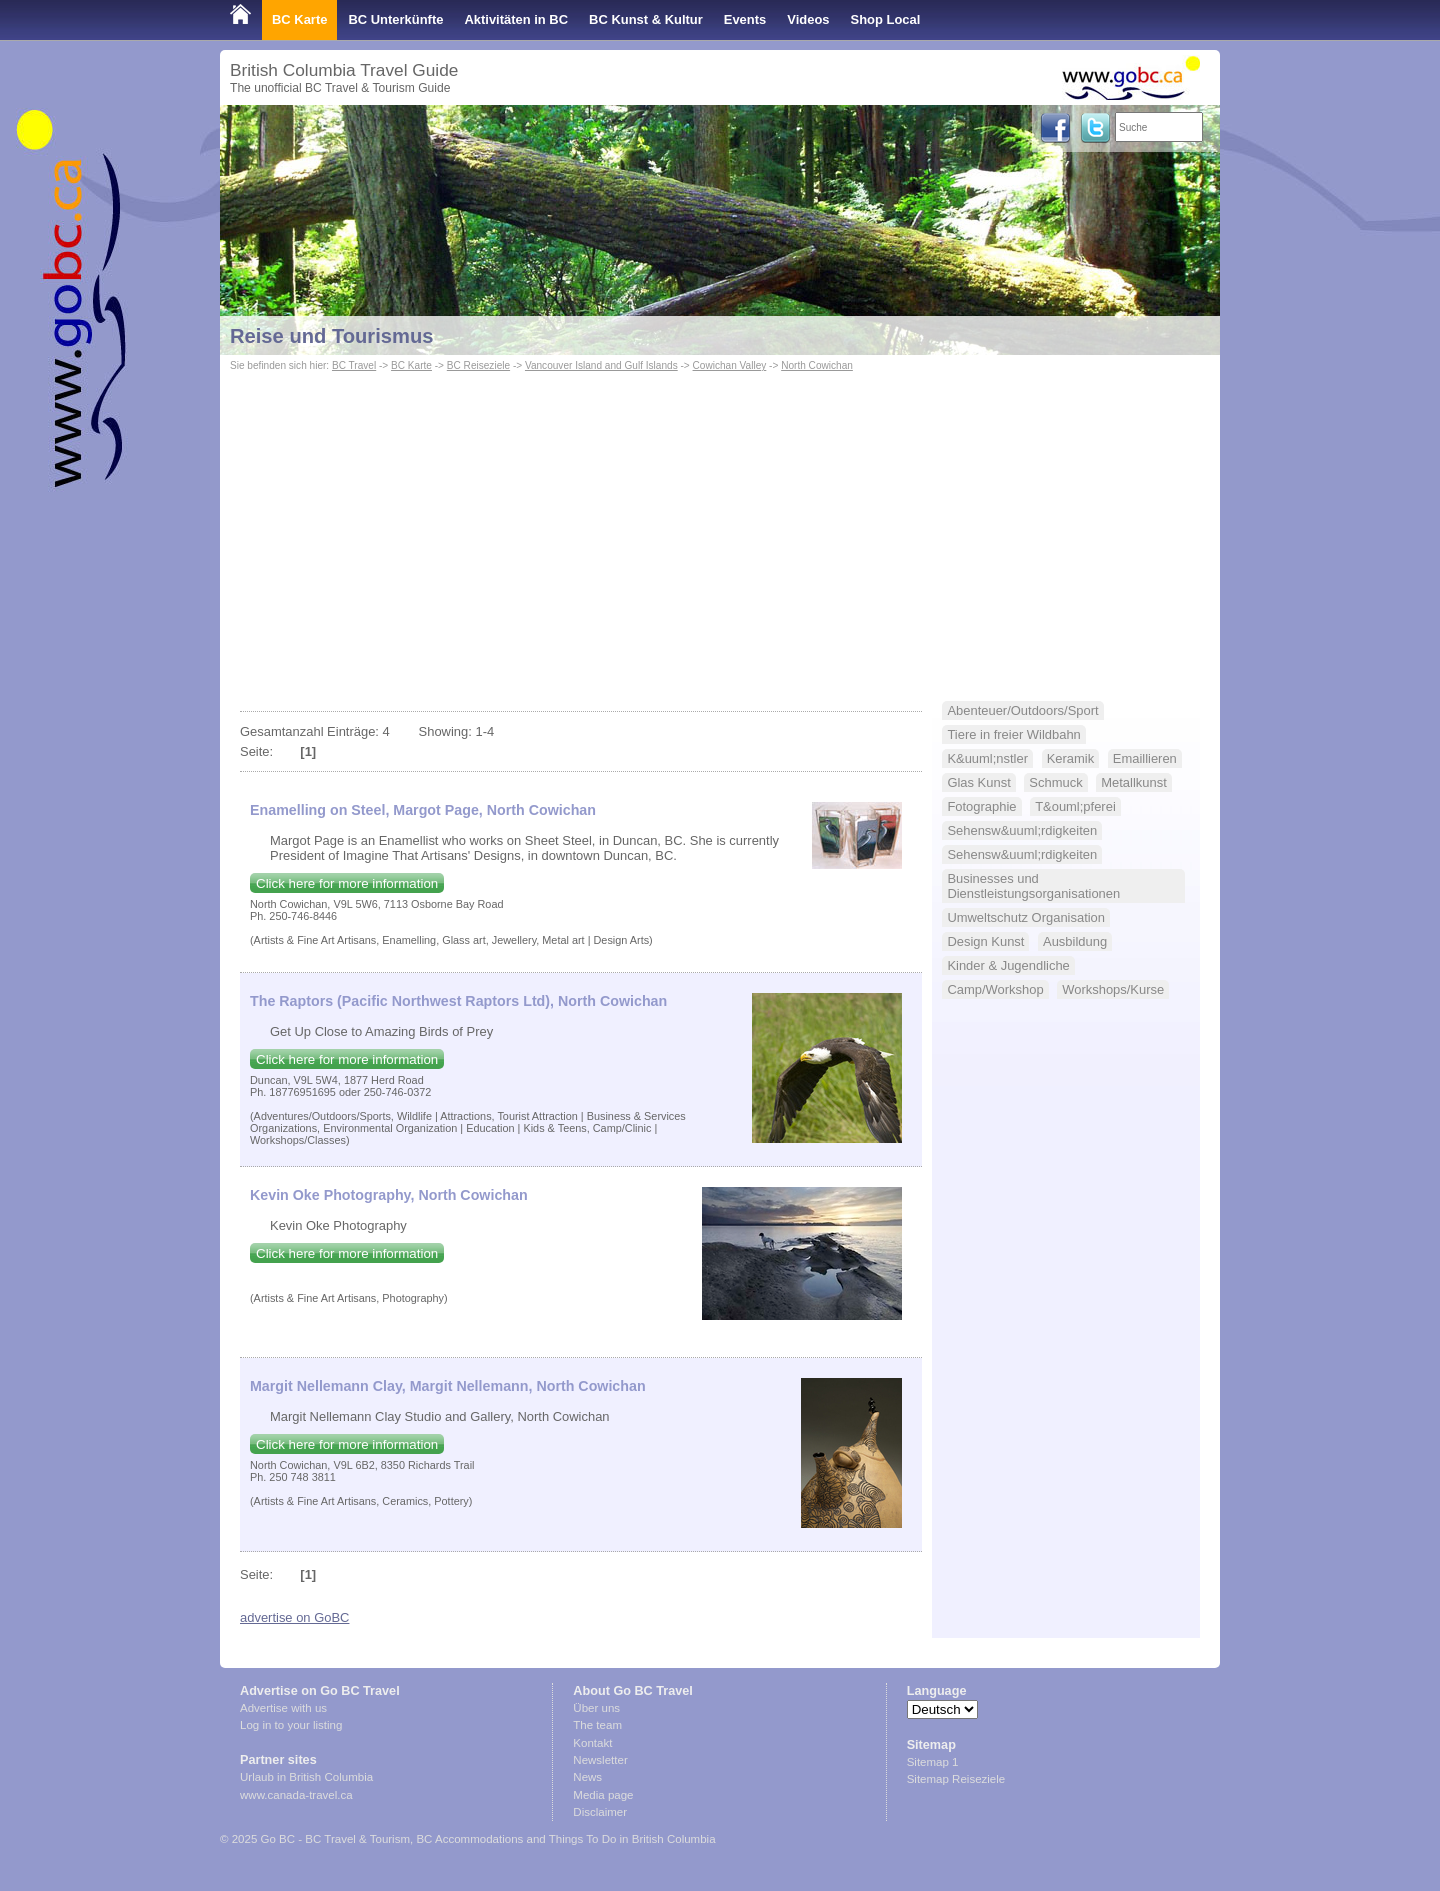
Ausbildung (1075, 941)
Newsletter (600, 1760)
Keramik (1071, 758)
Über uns (596, 1708)
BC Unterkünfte (395, 19)
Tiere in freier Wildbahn (1013, 734)
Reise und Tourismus (331, 336)
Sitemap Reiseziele (956, 1779)
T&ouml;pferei (1075, 806)
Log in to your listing (291, 1725)
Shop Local (886, 19)
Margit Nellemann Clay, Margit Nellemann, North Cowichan (448, 1386)
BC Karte (299, 19)
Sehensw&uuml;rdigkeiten (1022, 830)
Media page (603, 1795)
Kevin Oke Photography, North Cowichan (389, 1195)
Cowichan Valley (730, 365)
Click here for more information (347, 883)
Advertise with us (283, 1708)
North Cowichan (817, 365)
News (587, 1777)
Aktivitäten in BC (516, 19)
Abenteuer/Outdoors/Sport (1022, 710)
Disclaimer (600, 1812)
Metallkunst (1134, 782)
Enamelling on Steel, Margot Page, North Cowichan (423, 810)
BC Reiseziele (478, 365)
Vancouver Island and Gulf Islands (601, 365)
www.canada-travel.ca (296, 1795)
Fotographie (981, 806)
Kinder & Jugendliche (1008, 965)
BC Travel (354, 365)
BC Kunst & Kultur (646, 19)
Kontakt (592, 1743)
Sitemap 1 (933, 1762)
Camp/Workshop (995, 989)
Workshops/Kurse (1113, 989)
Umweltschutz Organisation (1026, 917)
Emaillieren (1145, 758)
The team (597, 1725)
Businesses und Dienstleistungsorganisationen (1033, 886)
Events (745, 19)
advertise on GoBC (294, 1617)
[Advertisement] (720, 526)
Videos (808, 19)
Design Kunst (985, 941)
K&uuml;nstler (987, 758)
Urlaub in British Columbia (306, 1777)
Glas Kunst (978, 782)
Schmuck (1055, 782)
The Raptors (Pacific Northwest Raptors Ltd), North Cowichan (458, 1001)
